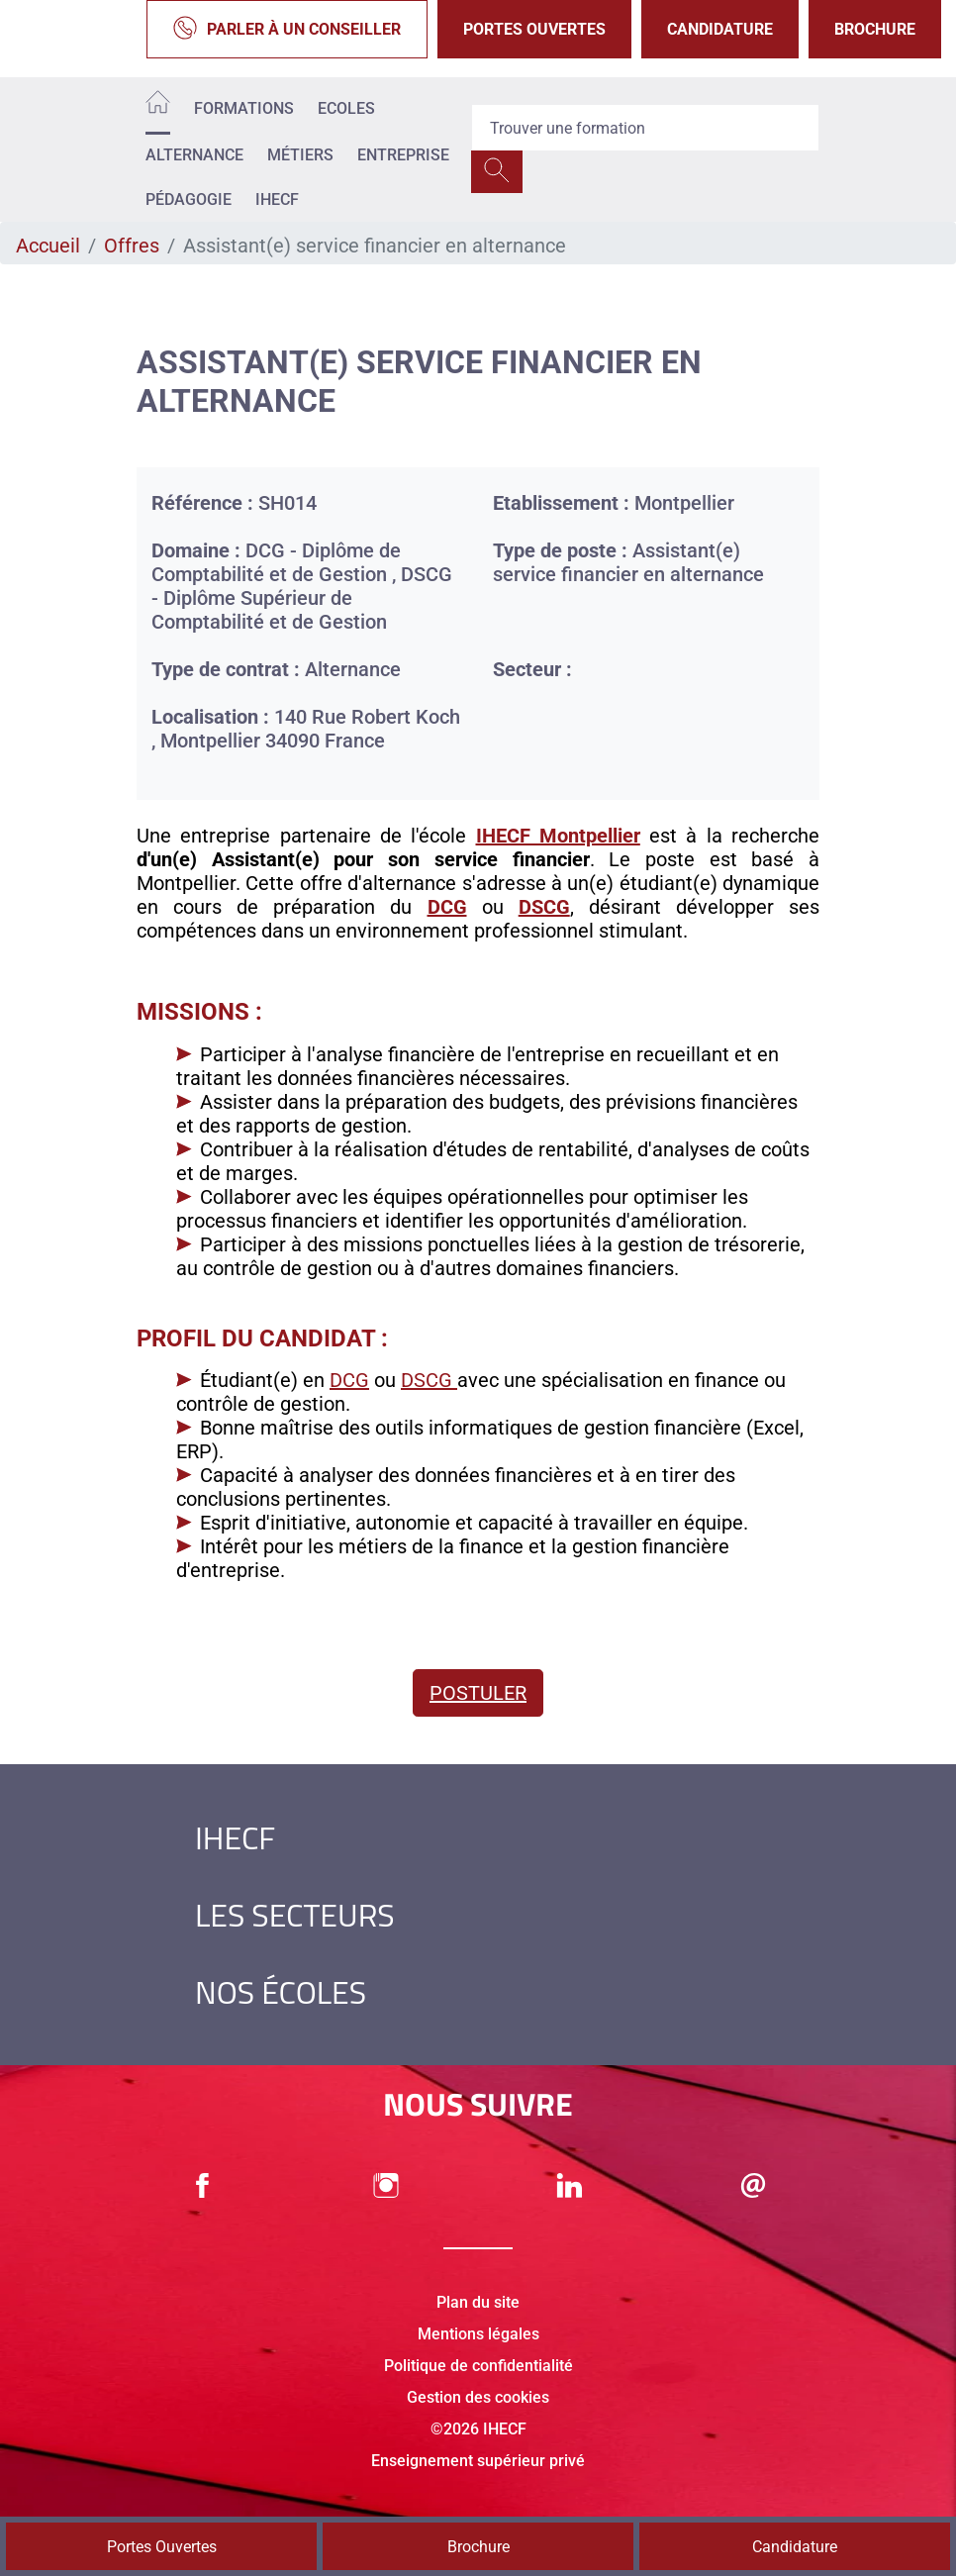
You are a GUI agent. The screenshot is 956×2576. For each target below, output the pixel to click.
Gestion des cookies (478, 2397)
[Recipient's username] (645, 127)
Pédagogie (188, 199)
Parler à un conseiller (287, 29)
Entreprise (403, 155)
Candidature (720, 29)
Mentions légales (478, 2334)
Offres (131, 245)
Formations (244, 108)
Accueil (48, 245)
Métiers (300, 155)
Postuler (478, 1693)
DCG (349, 1380)
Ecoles (346, 108)
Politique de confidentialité (478, 2365)
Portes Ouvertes (534, 29)
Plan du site (478, 2302)
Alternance (194, 155)
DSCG (429, 1380)
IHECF (277, 199)
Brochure (874, 29)
